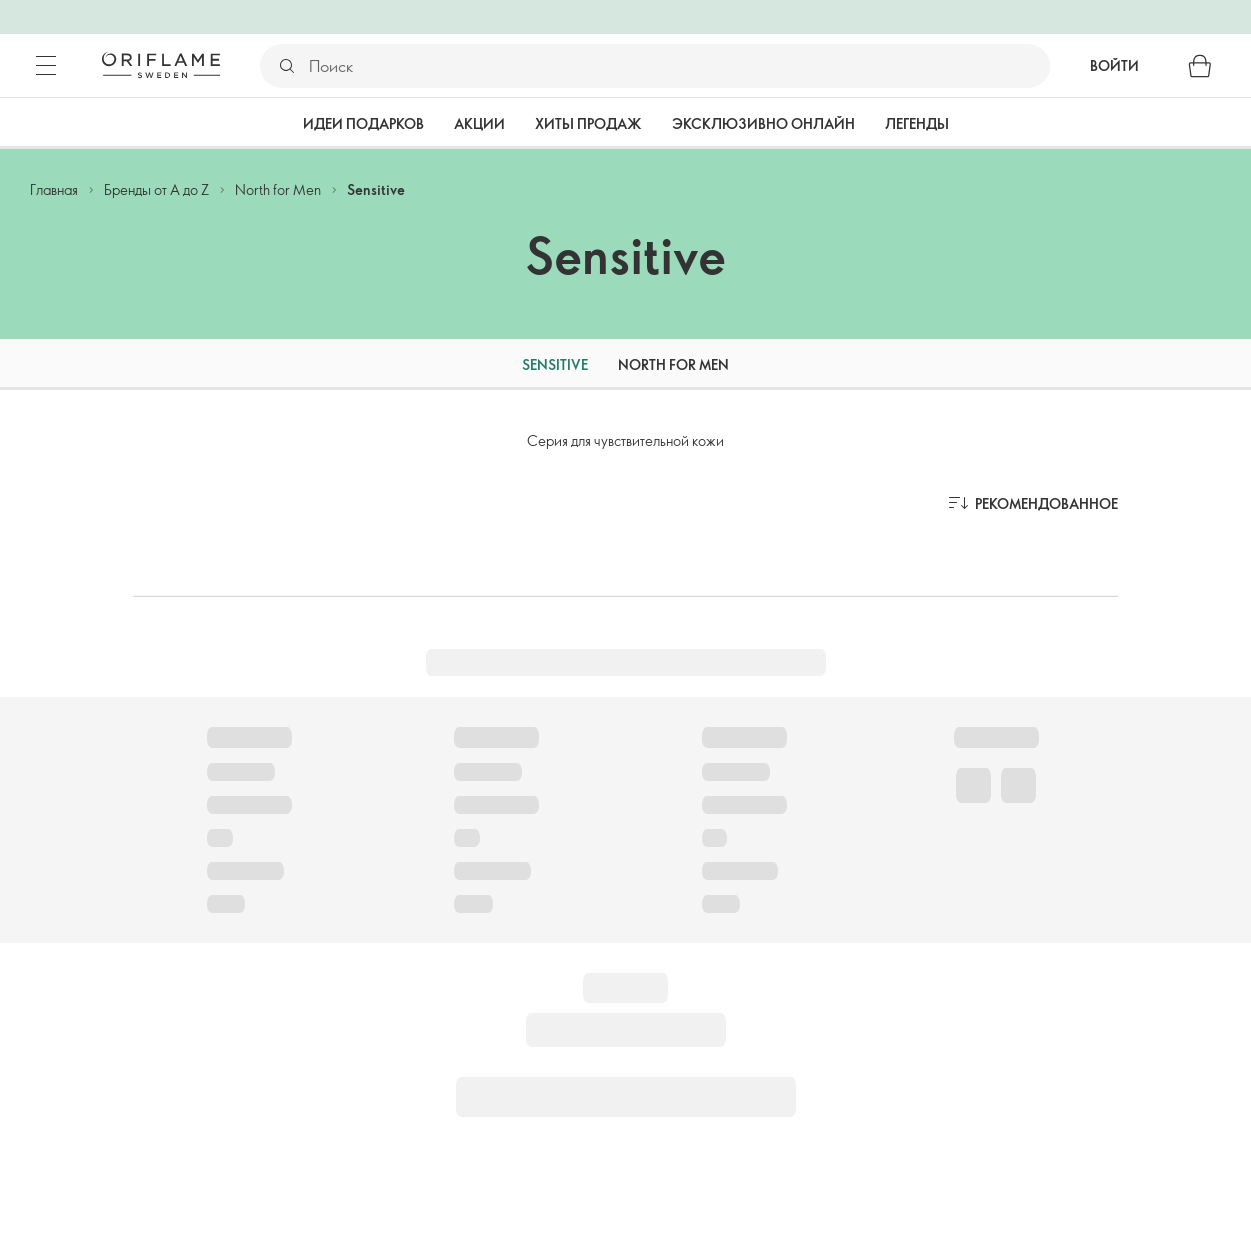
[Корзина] (1200, 66)
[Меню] (46, 66)
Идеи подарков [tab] (363, 123)
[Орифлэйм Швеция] (161, 65)
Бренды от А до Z (156, 189)
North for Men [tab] (673, 364)
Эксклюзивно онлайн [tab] (763, 123)
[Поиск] (678, 66)
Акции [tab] (479, 123)
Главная (54, 189)
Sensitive (376, 189)
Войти (1114, 65)
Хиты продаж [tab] (588, 123)
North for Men (278, 189)
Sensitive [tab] (555, 364)
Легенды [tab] (917, 123)
